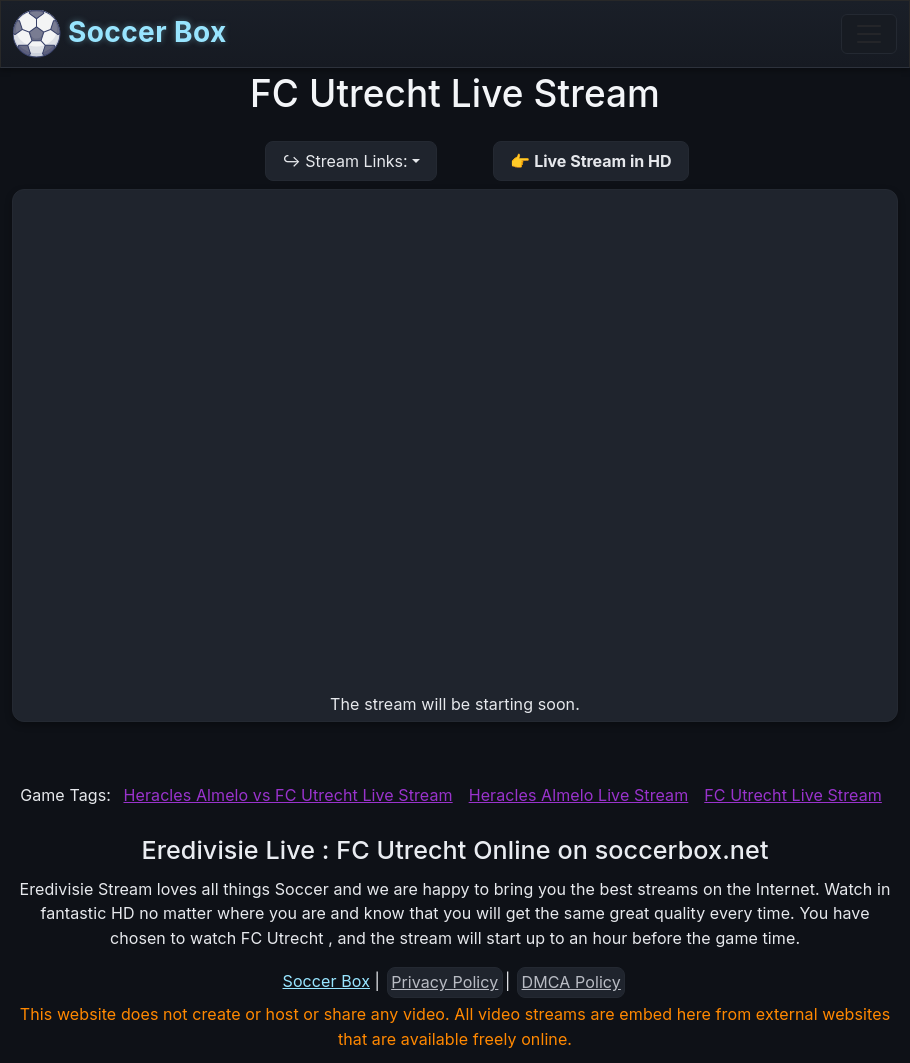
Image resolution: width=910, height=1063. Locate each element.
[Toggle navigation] (869, 34)
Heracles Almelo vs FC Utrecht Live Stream (288, 795)
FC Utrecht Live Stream (793, 795)
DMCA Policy (571, 982)
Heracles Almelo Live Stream (579, 795)
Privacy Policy (444, 982)
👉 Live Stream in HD (590, 161)
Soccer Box (120, 34)
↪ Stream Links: (344, 161)
